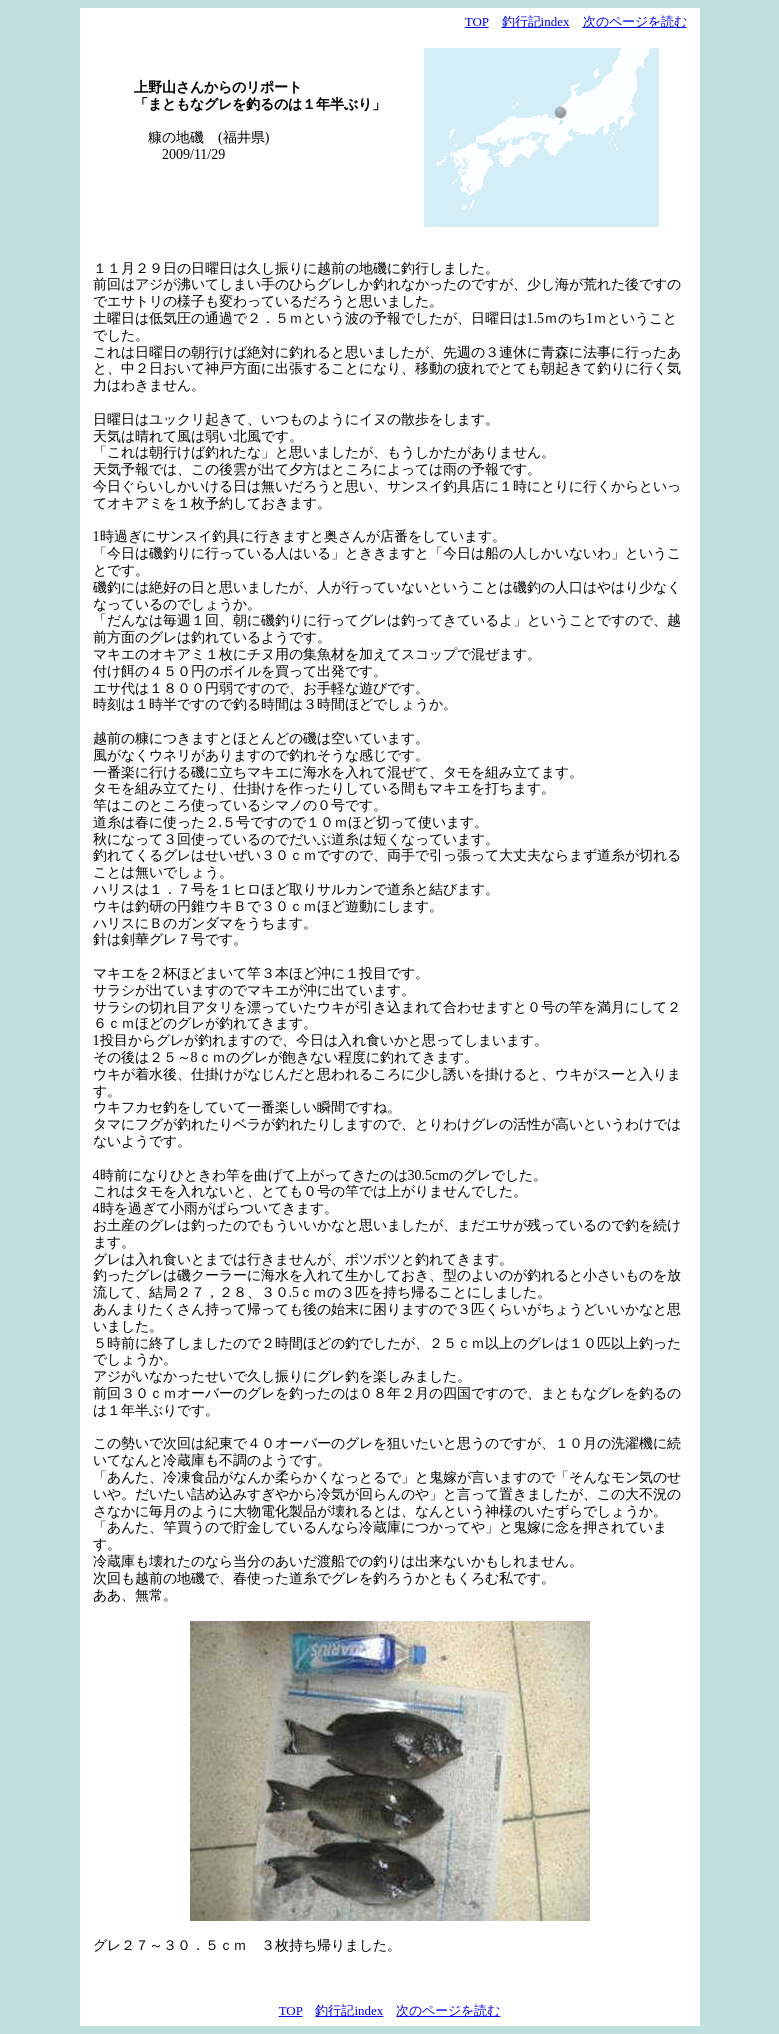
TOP (477, 21)
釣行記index (536, 21)
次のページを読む (635, 21)
